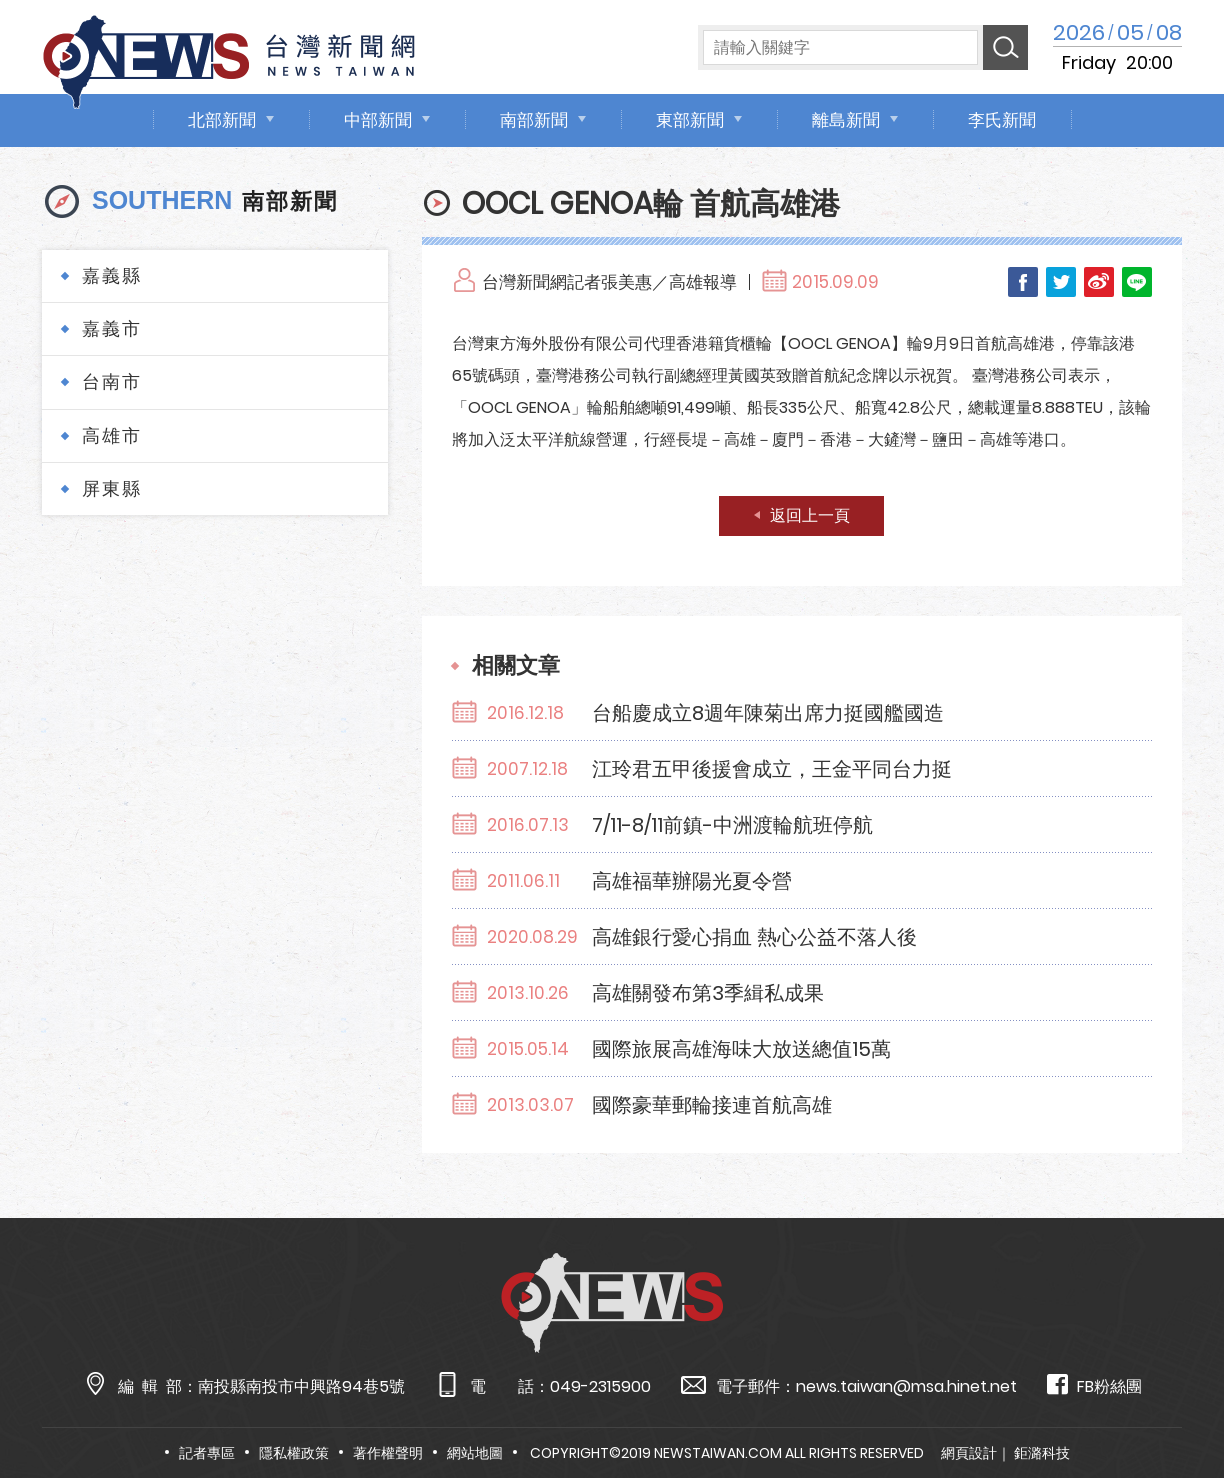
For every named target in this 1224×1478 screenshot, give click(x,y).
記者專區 (207, 1453)
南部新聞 (534, 120)
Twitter (1061, 282)
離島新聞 (846, 120)
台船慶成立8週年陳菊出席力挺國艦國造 (768, 713)
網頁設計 (969, 1453)
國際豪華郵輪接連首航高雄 (712, 1105)
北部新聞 (222, 120)
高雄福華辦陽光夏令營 (692, 881)
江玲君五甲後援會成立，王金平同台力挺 (772, 769)
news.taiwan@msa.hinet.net (906, 1386)
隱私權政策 (294, 1453)
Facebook (1023, 282)
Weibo (1099, 282)
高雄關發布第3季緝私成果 (708, 993)
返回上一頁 (810, 515)
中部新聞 (378, 120)
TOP (1176, 1404)
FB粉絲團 (1094, 1385)
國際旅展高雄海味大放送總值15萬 (741, 1049)
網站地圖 (475, 1453)
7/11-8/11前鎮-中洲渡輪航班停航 (732, 825)
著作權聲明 (388, 1453)
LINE (1137, 282)
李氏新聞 (1002, 120)
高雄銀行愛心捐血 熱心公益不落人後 (754, 937)
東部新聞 (690, 120)
